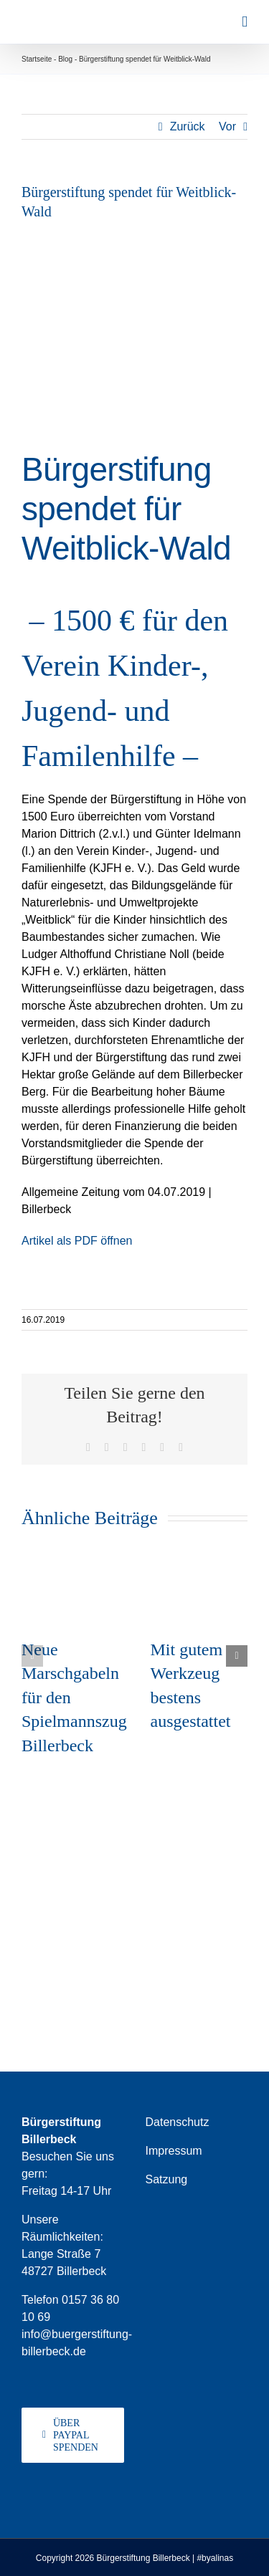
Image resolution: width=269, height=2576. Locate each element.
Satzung (167, 2179)
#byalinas (215, 2558)
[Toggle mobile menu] (244, 21)
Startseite (37, 59)
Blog (65, 59)
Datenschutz (177, 2122)
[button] (32, 1656)
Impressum (174, 2151)
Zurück (187, 126)
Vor (227, 126)
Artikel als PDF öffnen (77, 1241)
